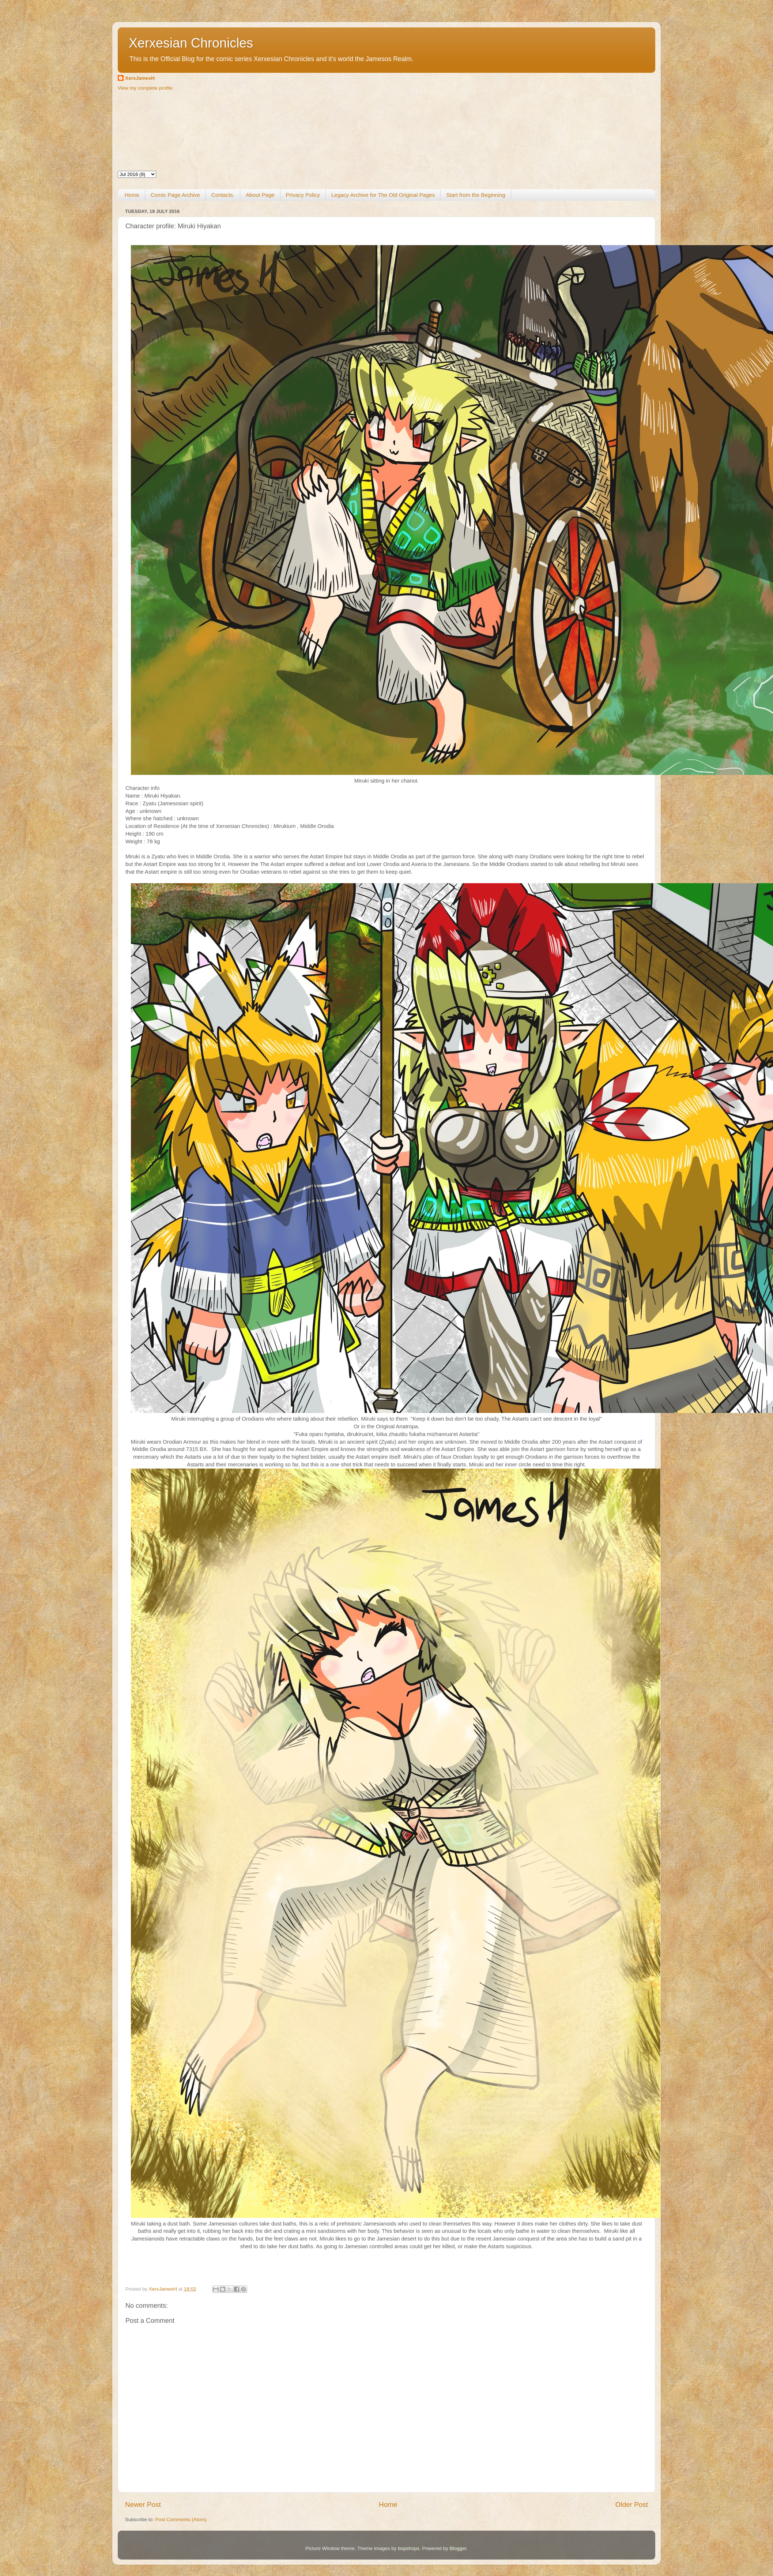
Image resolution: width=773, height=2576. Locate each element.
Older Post (631, 2504)
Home (132, 195)
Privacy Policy (303, 195)
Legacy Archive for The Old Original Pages (383, 195)
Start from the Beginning (475, 195)
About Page (260, 195)
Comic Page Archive (175, 195)
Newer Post (143, 2504)
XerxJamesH (140, 78)
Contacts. (222, 195)
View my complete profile (145, 88)
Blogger (457, 2548)
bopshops (408, 2548)
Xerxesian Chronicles (191, 42)
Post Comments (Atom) (181, 2519)
